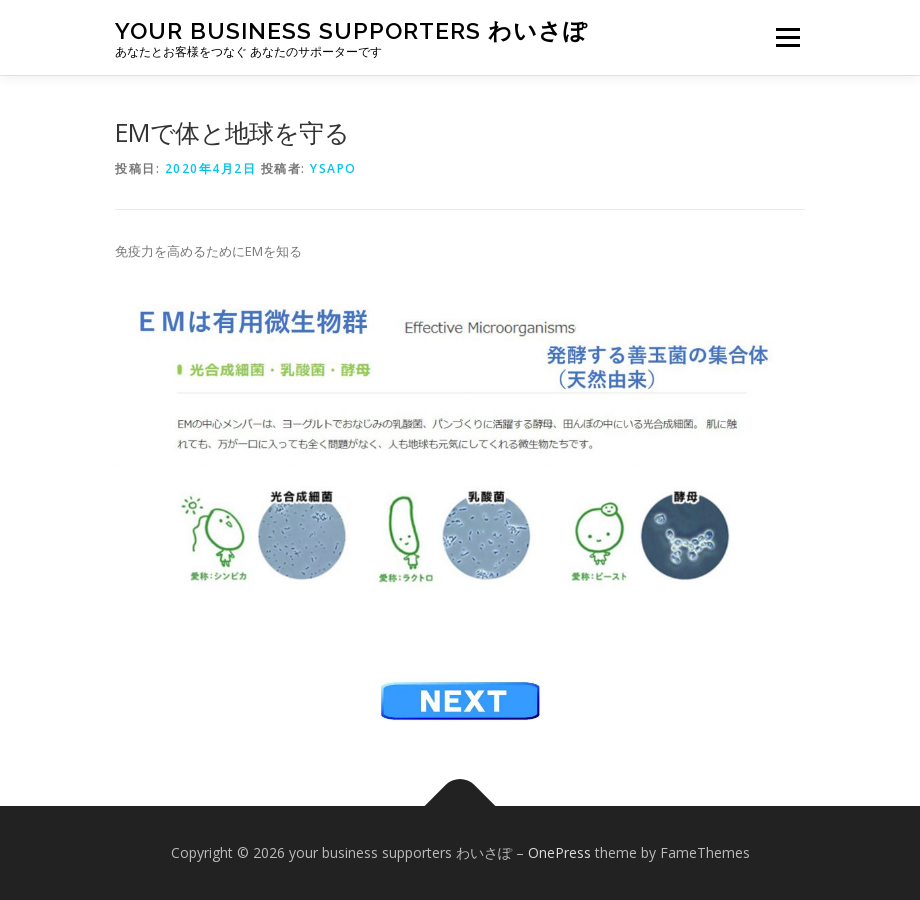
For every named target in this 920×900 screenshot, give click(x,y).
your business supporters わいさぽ (351, 30)
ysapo (333, 168)
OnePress (559, 852)
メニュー (787, 37)
